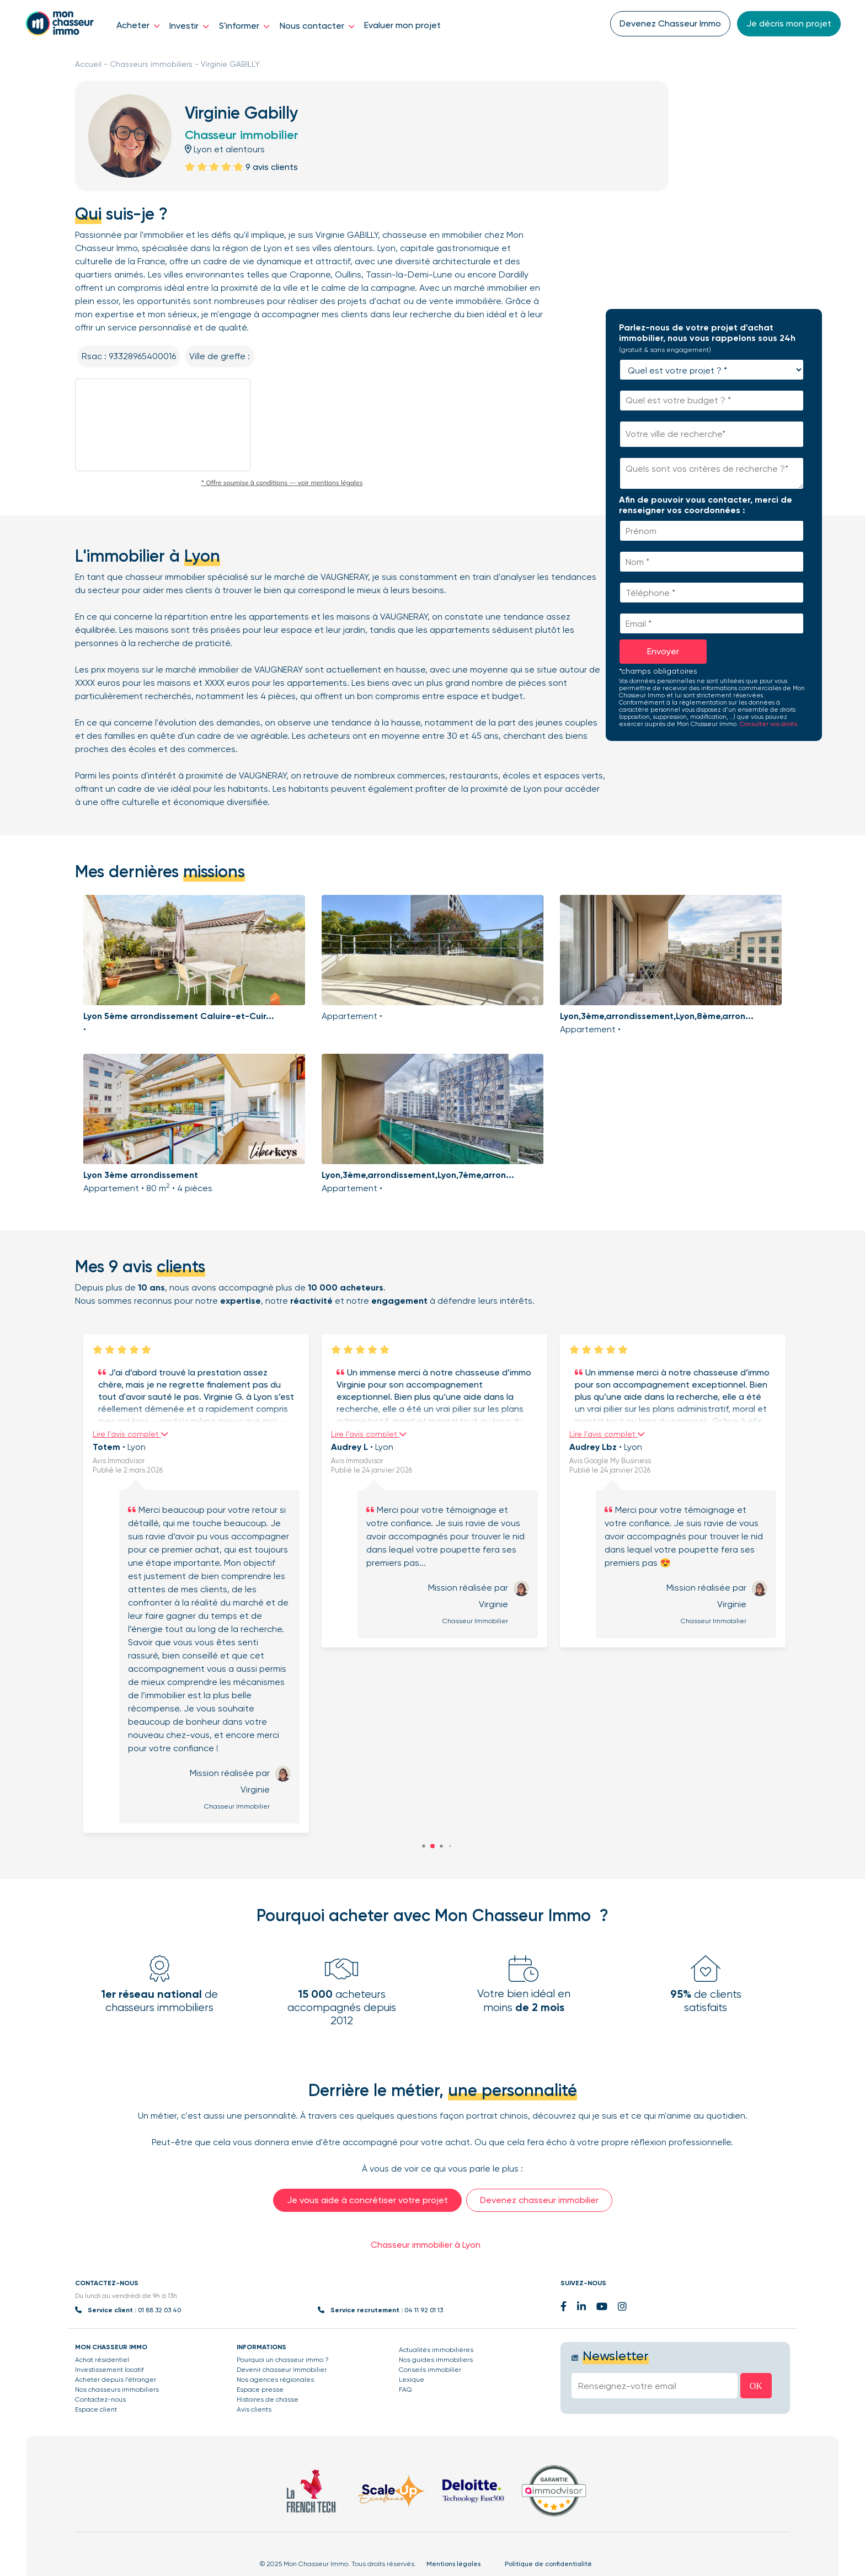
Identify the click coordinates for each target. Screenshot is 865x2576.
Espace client (96, 2409)
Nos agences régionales (275, 2379)
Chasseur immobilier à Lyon (425, 2244)
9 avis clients (271, 167)
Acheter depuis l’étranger (115, 2379)
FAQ (405, 2389)
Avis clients (254, 2409)
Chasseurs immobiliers (151, 64)
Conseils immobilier (430, 2370)
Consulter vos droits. (769, 724)
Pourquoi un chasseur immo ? (283, 2360)
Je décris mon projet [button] (788, 23)
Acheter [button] (138, 25)
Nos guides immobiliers (436, 2360)
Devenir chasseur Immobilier (282, 2370)
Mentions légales (453, 2564)
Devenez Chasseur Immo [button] (670, 23)
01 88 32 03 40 (159, 2310)
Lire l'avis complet (120, 1434)
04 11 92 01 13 (423, 2310)
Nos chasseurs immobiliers (117, 2389)
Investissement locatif (109, 2370)
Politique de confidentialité (548, 2564)
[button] (432, 1846)
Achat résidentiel (102, 2360)
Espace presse (260, 2389)
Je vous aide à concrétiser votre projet (367, 2200)
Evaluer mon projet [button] (402, 25)
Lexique (411, 2379)
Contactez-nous (100, 2399)
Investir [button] (189, 25)
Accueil (88, 64)
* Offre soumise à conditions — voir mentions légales (282, 482)
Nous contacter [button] (317, 25)
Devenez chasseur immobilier (539, 2200)
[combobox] (711, 434)
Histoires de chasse (267, 2399)
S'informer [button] (244, 25)
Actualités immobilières (436, 2350)
